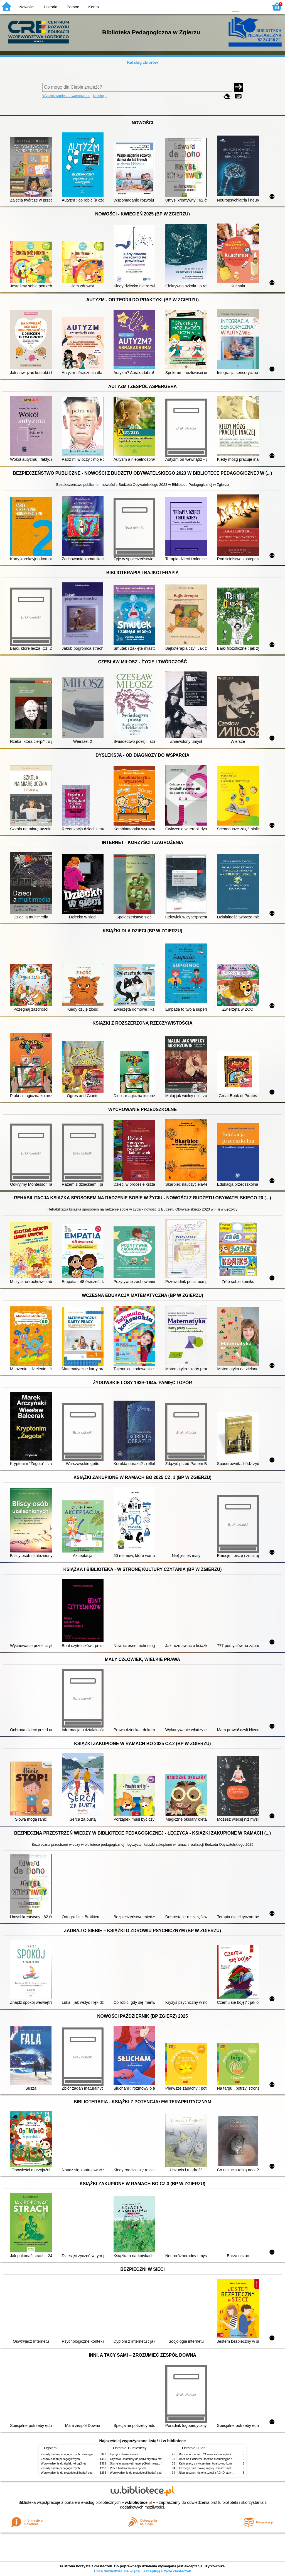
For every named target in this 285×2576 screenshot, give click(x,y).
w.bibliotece (138, 2502)
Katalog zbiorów (142, 62)
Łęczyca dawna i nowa (124, 2454)
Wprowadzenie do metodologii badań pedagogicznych (74, 2472)
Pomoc (73, 7)
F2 (258, 6)
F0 (235, 6)
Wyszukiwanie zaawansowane (66, 96)
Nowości (27, 7)
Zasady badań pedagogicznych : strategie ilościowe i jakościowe (81, 2454)
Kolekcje (99, 96)
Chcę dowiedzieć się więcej (117, 2571)
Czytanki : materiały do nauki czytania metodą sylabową (145, 2459)
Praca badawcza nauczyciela (128, 2468)
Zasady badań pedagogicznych (60, 2459)
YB (211, 6)
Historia (50, 7)
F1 (245, 6)
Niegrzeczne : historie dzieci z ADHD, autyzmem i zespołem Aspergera (223, 2472)
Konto (93, 7)
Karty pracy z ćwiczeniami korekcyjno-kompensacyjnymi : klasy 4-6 (220, 2463)
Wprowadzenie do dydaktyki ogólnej (63, 2463)
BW (200, 6)
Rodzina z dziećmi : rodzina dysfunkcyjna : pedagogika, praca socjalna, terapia (228, 2459)
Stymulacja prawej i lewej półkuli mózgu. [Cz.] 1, (140, 2463)
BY (222, 6)
